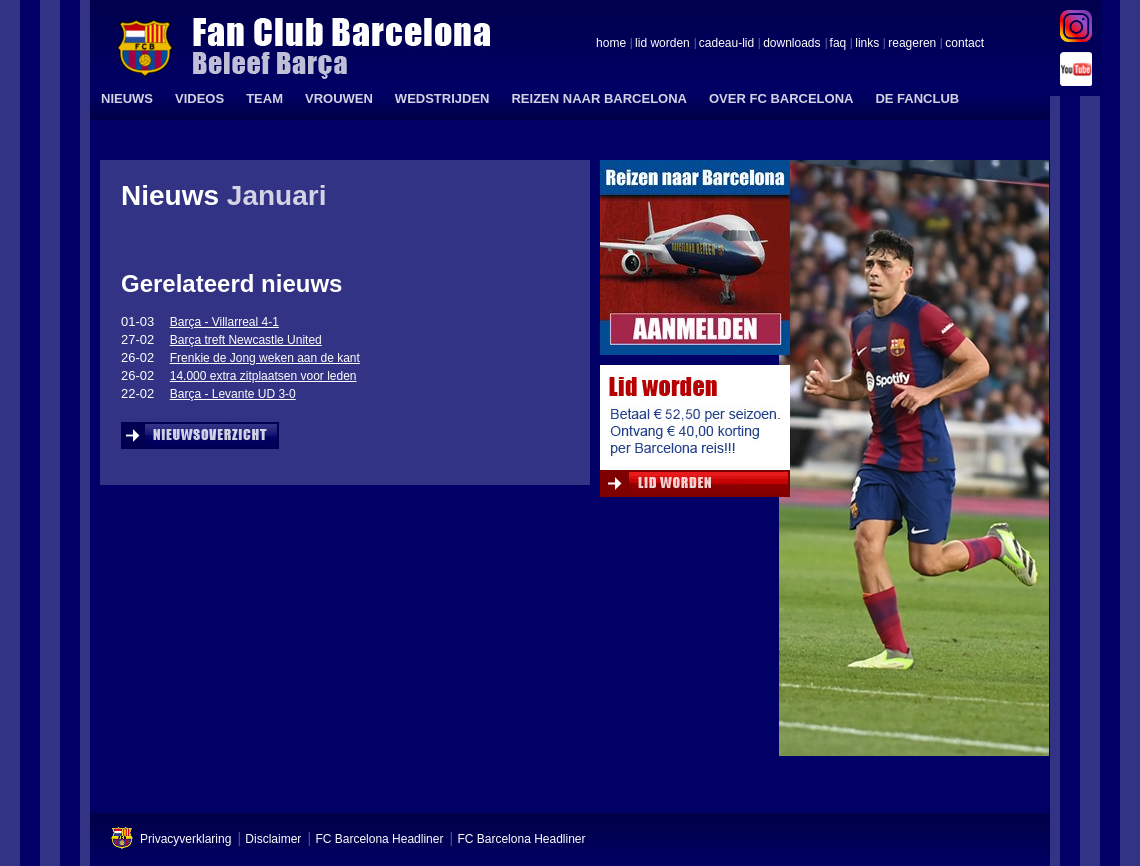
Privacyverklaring (185, 839)
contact (964, 44)
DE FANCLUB (917, 98)
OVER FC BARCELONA (781, 98)
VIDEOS (199, 98)
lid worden (662, 44)
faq (838, 44)
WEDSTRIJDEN (442, 98)
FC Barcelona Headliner (379, 839)
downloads (791, 44)
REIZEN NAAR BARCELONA (599, 98)
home (611, 44)
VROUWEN (339, 98)
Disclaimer (273, 839)
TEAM (264, 98)
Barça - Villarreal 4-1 (224, 322)
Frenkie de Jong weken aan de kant (265, 358)
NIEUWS (127, 98)
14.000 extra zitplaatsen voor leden (263, 376)
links (867, 44)
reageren (912, 44)
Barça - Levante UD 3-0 (233, 394)
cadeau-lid (726, 44)
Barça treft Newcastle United (246, 340)
